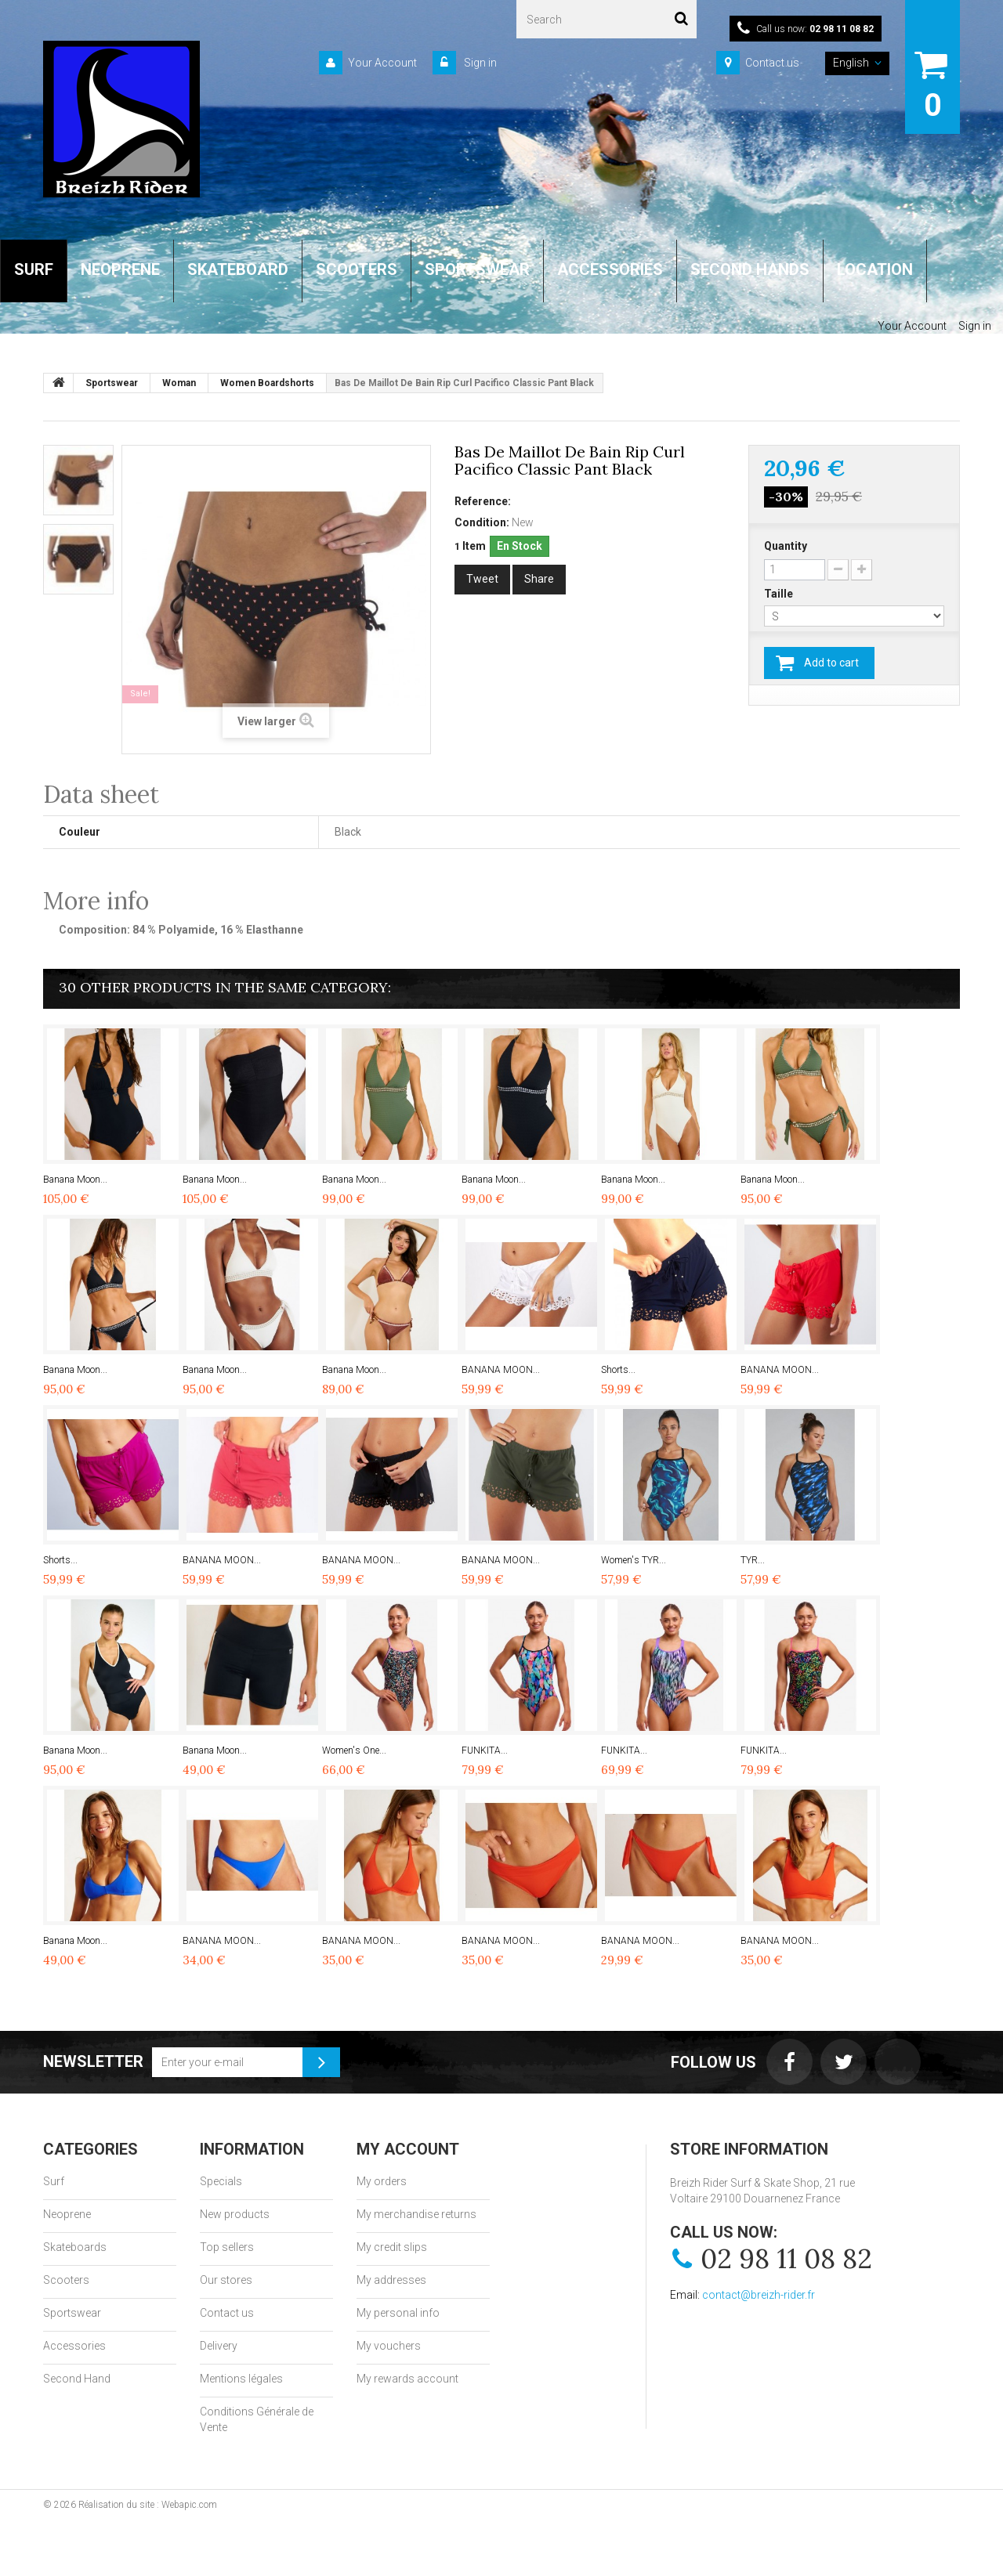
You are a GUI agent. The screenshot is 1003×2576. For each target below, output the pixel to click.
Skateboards (75, 2247)
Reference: (482, 501)
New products (235, 2214)
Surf (53, 2181)
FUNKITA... (485, 1750)
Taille (779, 593)
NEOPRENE (120, 269)
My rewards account (407, 2378)
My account (408, 2149)
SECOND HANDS (749, 269)
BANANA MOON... (501, 1369)
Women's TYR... (633, 1560)
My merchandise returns (416, 2214)
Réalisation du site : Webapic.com (147, 2504)
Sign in (479, 62)
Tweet (482, 579)
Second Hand (76, 2378)
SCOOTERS (356, 269)
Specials (221, 2181)
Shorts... (618, 1369)
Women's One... (354, 1750)
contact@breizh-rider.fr (758, 2295)
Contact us (772, 62)
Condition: (481, 522)
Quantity (785, 546)
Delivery (218, 2345)
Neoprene (67, 2214)
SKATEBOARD (237, 269)
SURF (33, 269)
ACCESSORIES (610, 269)
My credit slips (392, 2247)
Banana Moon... (75, 1179)
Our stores (226, 2280)
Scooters (66, 2280)
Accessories (74, 2345)
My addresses (391, 2280)
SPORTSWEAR (477, 269)
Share (539, 579)
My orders (382, 2181)
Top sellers (227, 2247)
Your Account (382, 62)
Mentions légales (241, 2378)
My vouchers (389, 2345)
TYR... (752, 1560)
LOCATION (875, 269)
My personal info (398, 2313)
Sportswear (72, 2313)
